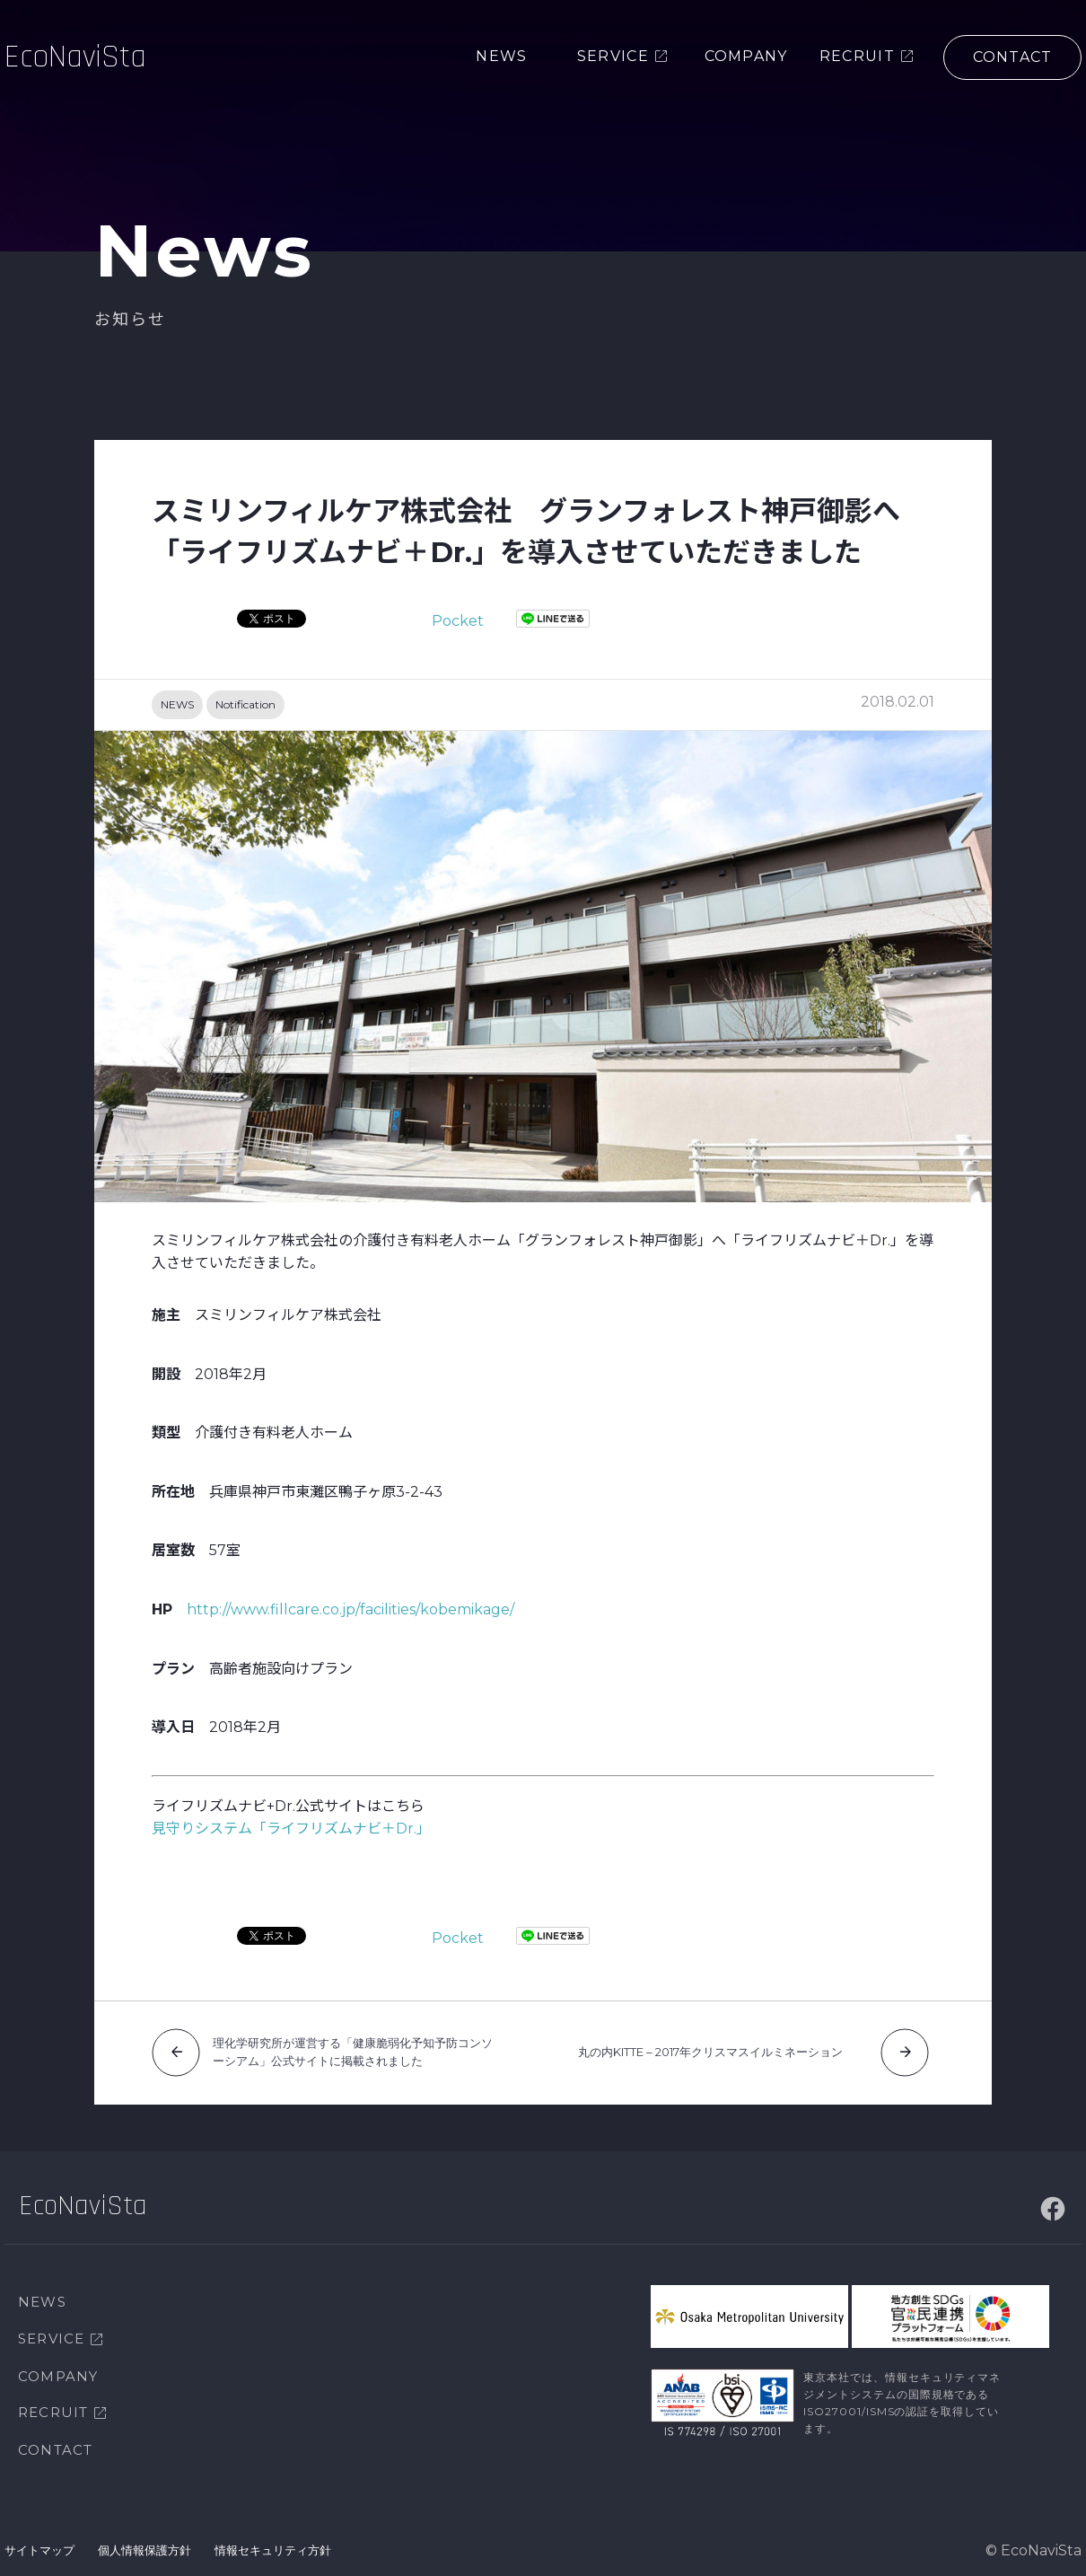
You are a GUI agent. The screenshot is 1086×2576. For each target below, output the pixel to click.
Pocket (458, 620)
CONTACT (55, 2449)
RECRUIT (53, 2412)
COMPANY (58, 2376)
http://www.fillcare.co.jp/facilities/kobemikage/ (350, 1609)
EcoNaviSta (75, 58)
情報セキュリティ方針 (273, 2550)
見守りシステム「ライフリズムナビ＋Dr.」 (291, 1828)
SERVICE (51, 2338)
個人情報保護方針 (144, 2550)
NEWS (177, 704)
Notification (245, 704)
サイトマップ (39, 2550)
